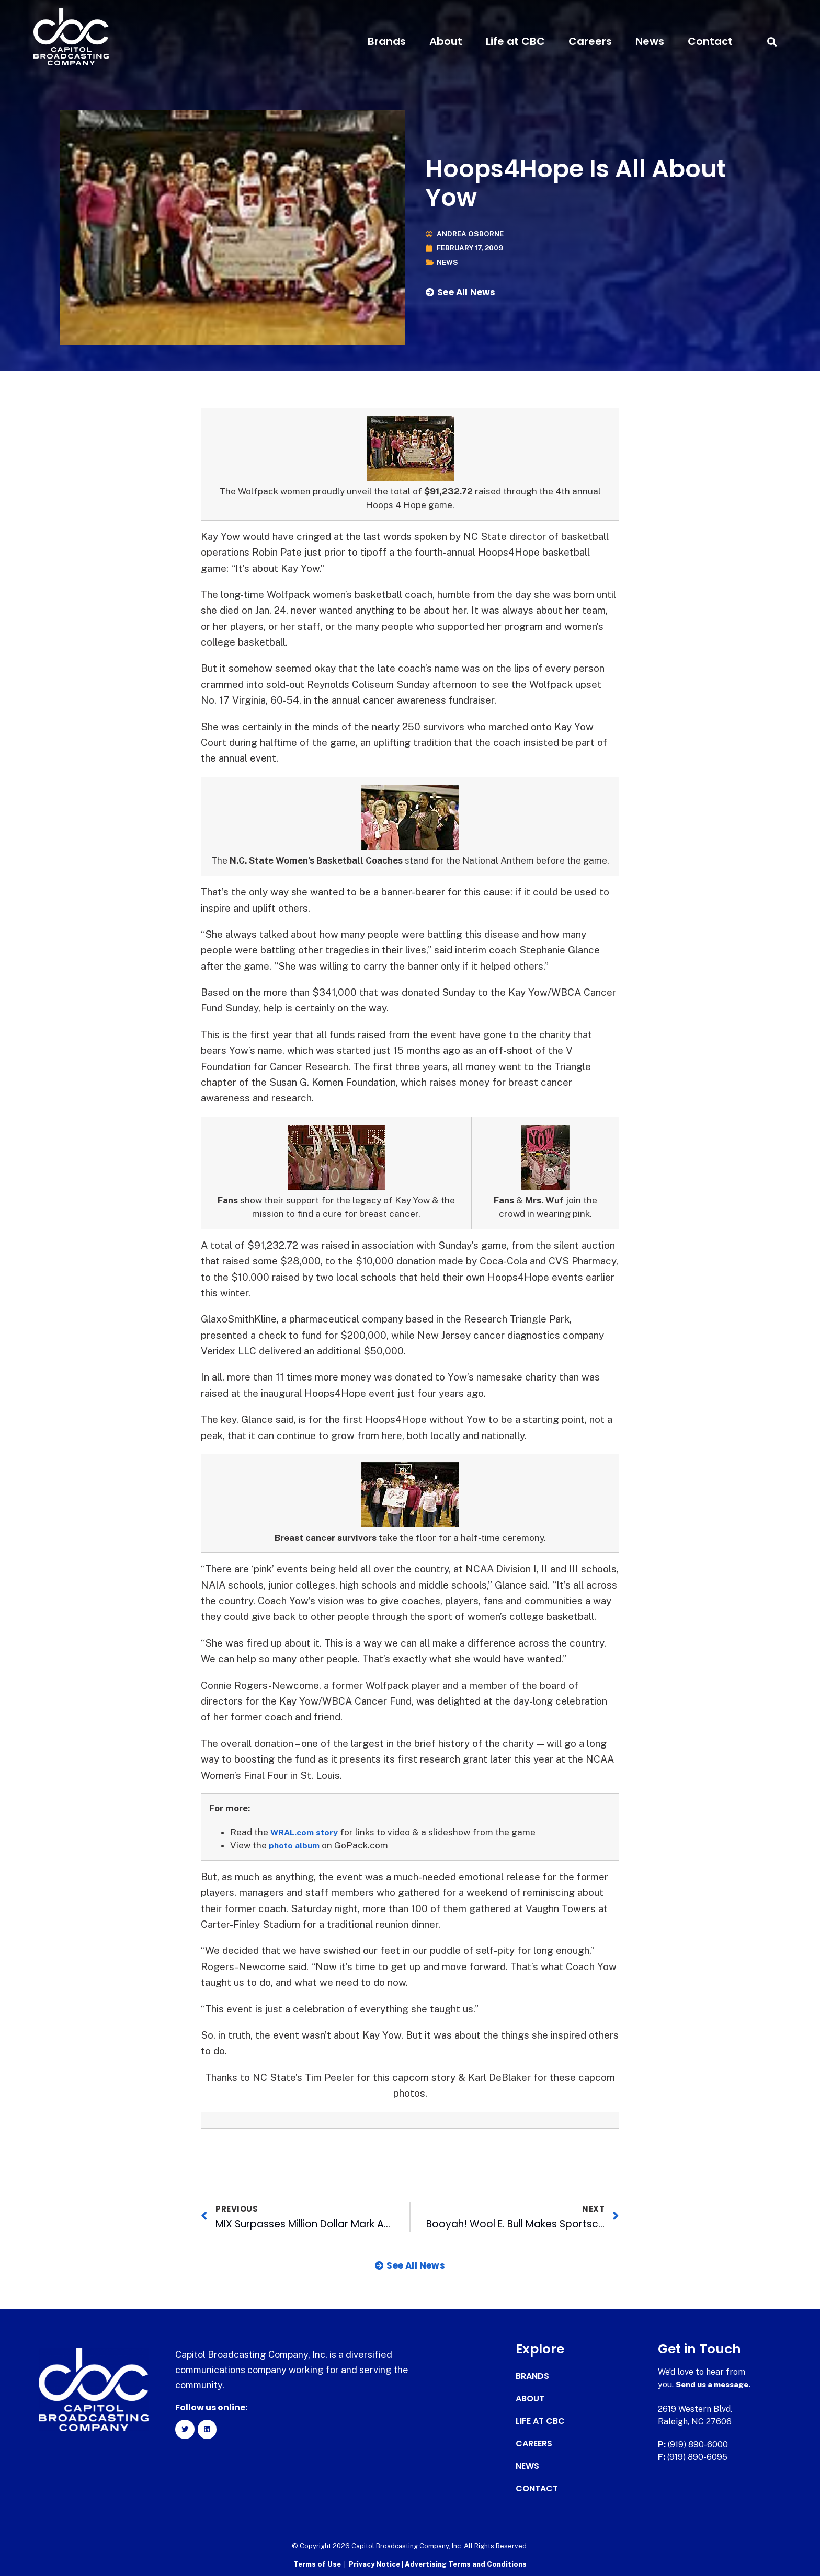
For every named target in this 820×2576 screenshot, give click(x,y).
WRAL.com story (306, 1832)
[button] (771, 41)
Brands (387, 41)
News (649, 41)
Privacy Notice (375, 2563)
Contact (710, 41)
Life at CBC (515, 41)
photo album (296, 1845)
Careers (590, 41)
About (445, 41)
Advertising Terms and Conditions (466, 2563)
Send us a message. (716, 2384)
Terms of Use (317, 2563)
